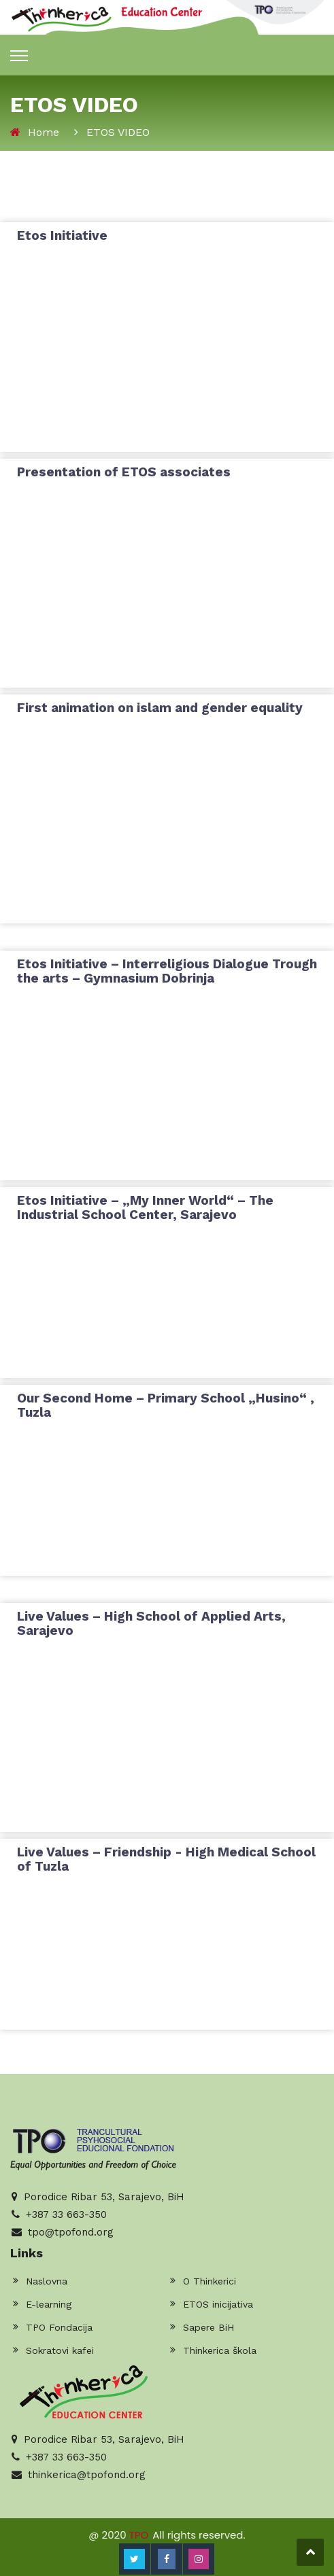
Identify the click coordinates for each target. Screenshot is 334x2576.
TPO (139, 2535)
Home (43, 132)
